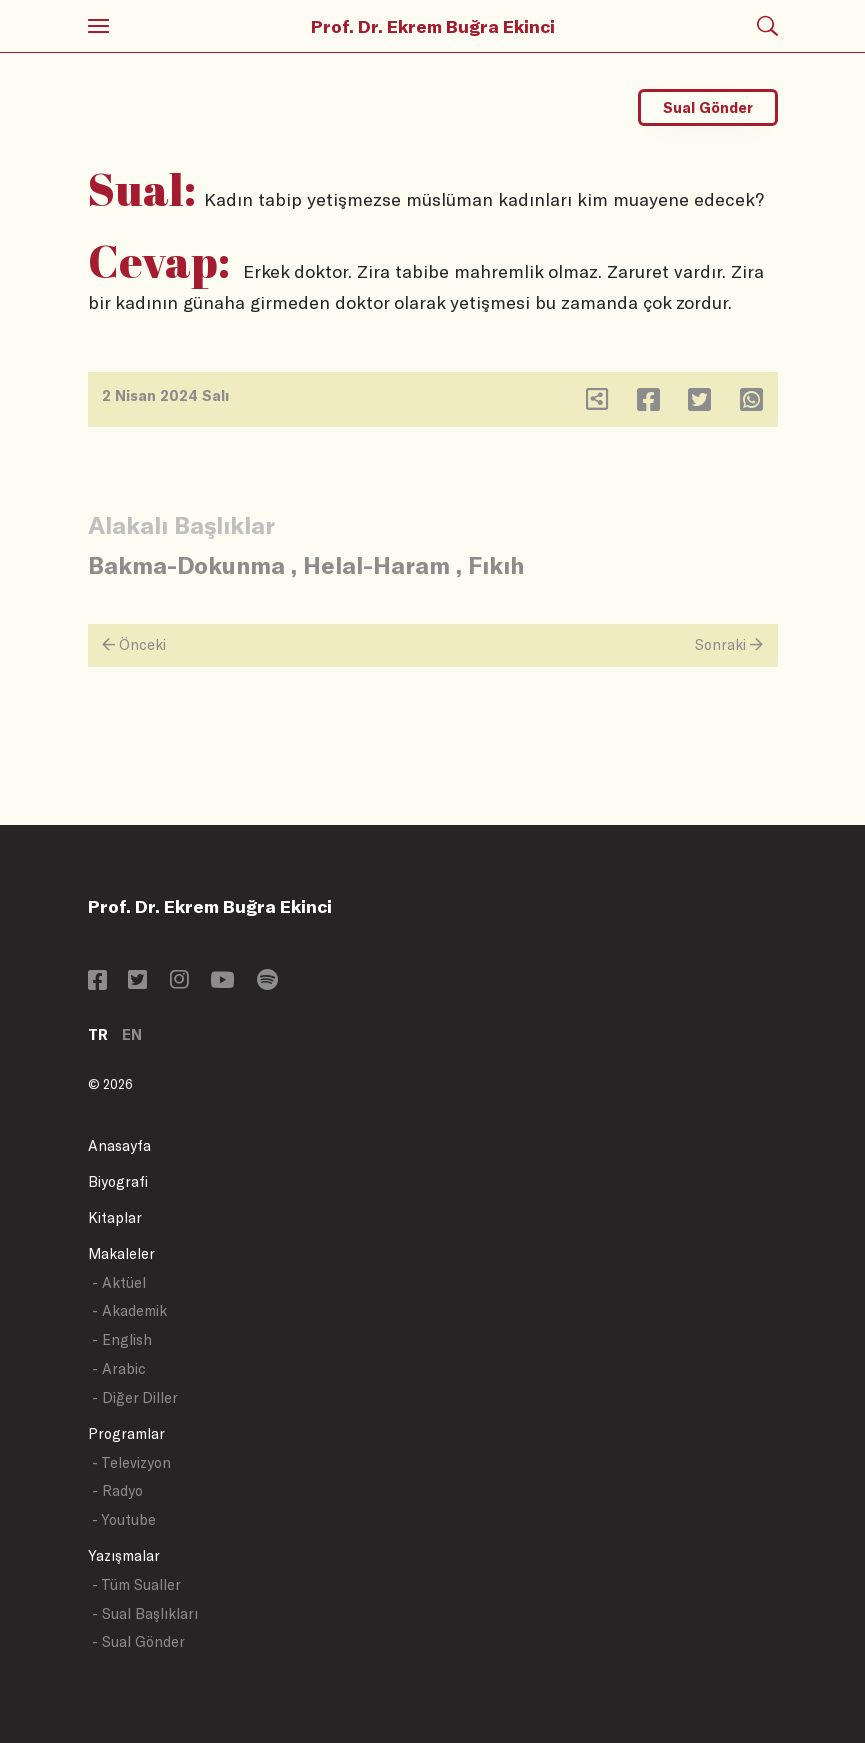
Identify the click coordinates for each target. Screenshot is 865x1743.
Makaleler (121, 1253)
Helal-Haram (376, 564)
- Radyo (117, 1490)
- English (122, 1339)
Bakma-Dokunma (186, 564)
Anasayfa (119, 1145)
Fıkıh (496, 564)
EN (132, 1034)
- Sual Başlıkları (145, 1613)
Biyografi (118, 1181)
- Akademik (129, 1310)
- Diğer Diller (135, 1397)
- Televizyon (131, 1462)
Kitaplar (115, 1217)
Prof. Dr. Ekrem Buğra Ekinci (433, 26)
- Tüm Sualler (136, 1584)
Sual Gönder (708, 107)
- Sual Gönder (138, 1641)
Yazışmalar (124, 1555)
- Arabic (119, 1368)
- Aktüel (119, 1282)
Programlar (126, 1433)
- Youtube (124, 1519)
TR (98, 1034)
